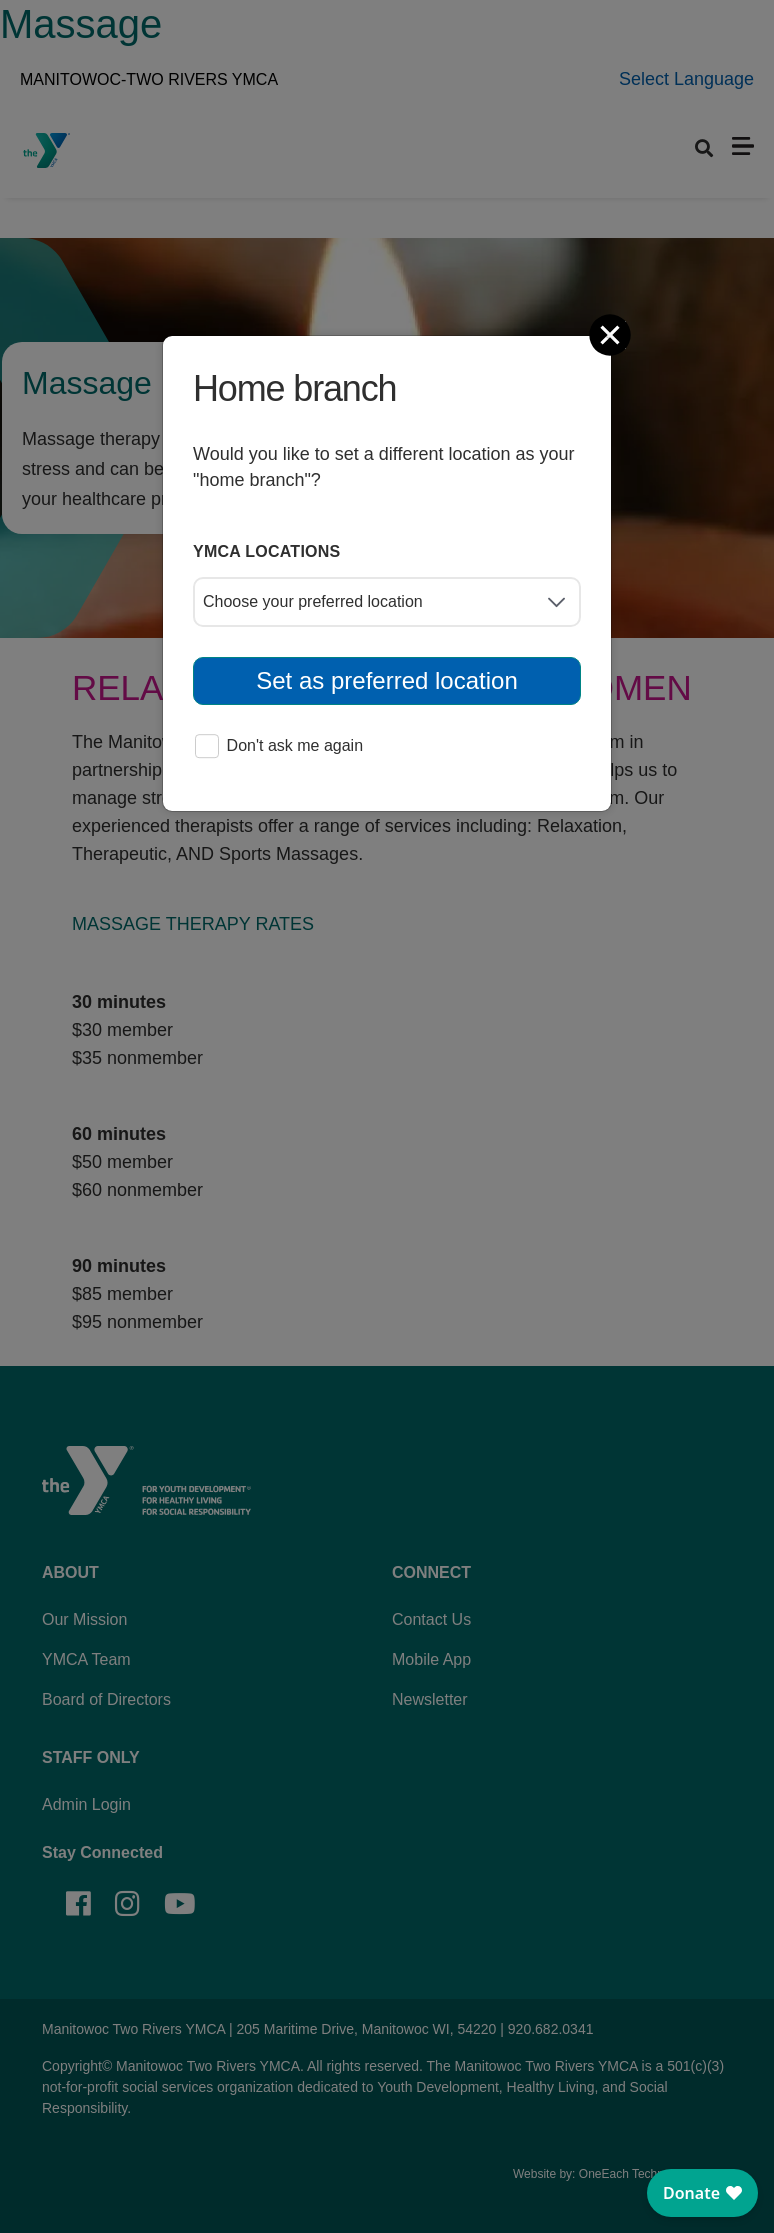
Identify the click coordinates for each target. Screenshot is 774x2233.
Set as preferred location (386, 680)
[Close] (612, 335)
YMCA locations (267, 551)
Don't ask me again (279, 747)
